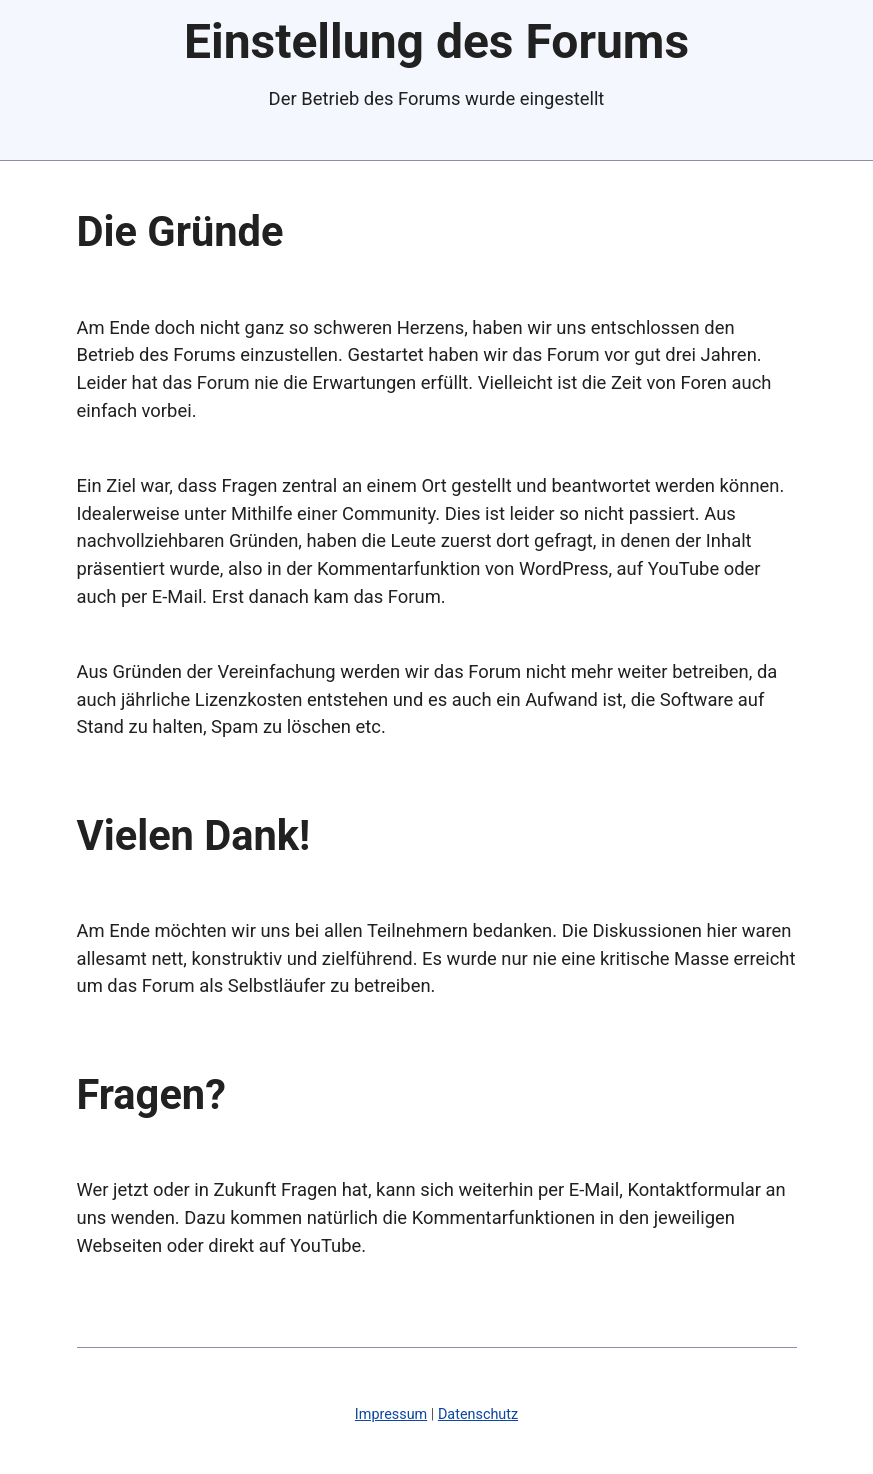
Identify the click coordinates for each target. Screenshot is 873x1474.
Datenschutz (478, 1414)
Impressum (391, 1414)
